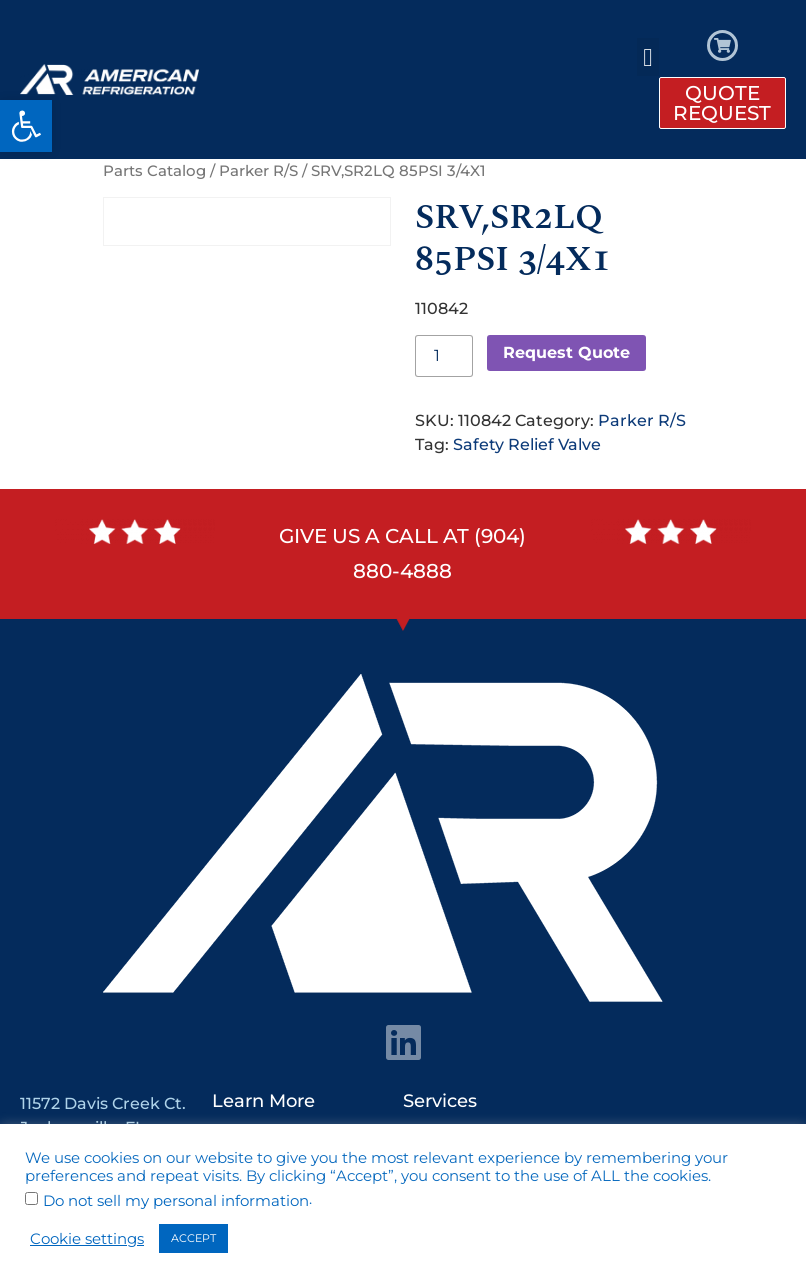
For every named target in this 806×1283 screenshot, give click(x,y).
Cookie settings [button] (87, 1239)
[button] (26, 126)
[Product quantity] (444, 356)
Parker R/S (258, 171)
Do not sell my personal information (176, 1201)
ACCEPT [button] (193, 1238)
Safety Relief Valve (527, 444)
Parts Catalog (154, 171)
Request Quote (566, 352)
